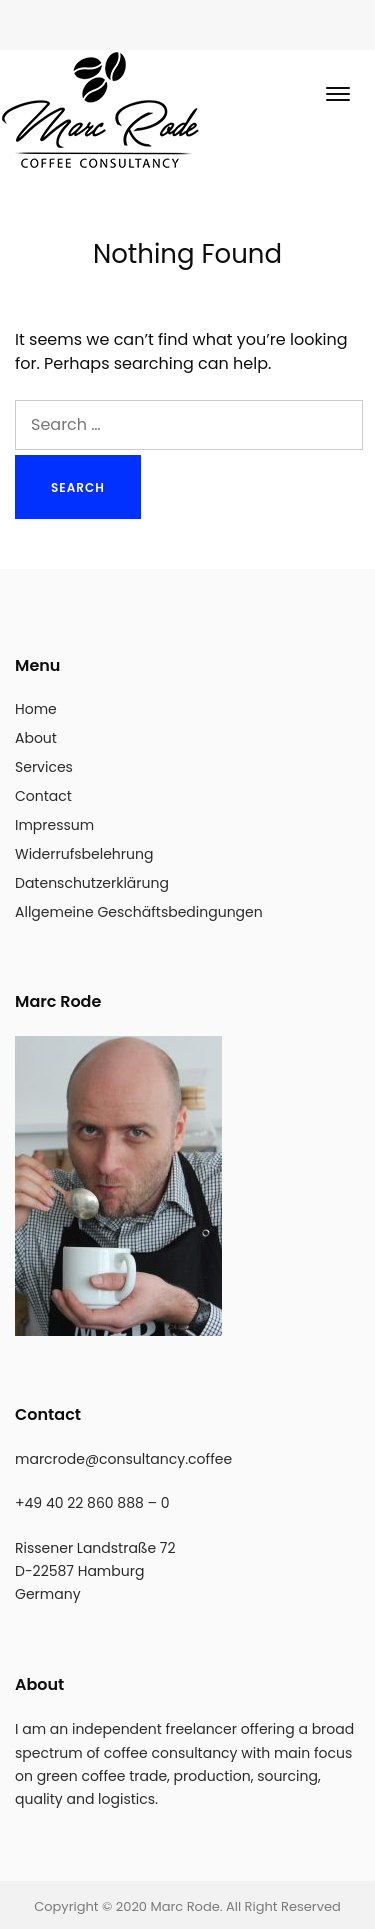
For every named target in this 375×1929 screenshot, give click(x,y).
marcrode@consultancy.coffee (123, 1459)
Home (36, 709)
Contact (43, 796)
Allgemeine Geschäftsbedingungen (139, 912)
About (36, 738)
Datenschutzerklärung (92, 883)
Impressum (54, 825)
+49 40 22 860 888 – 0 (92, 1503)
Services (44, 767)
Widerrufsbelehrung (84, 854)
